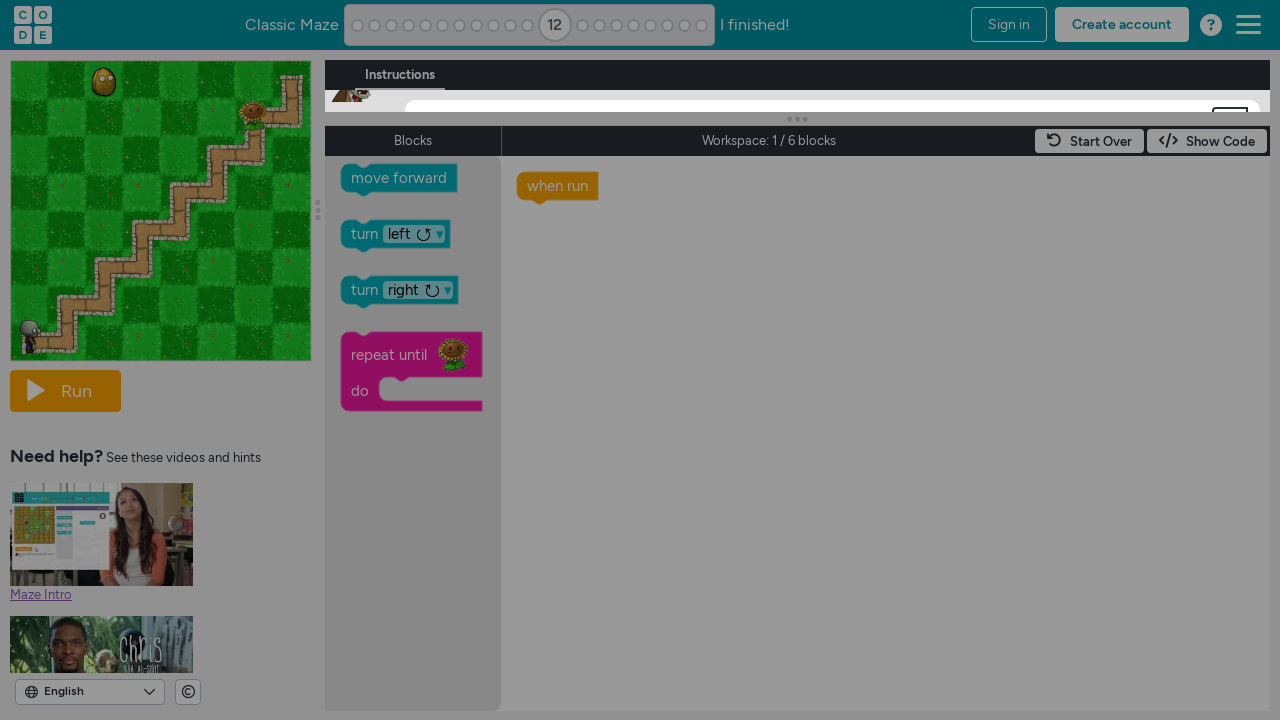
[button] (1230, 123)
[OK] (445, 204)
